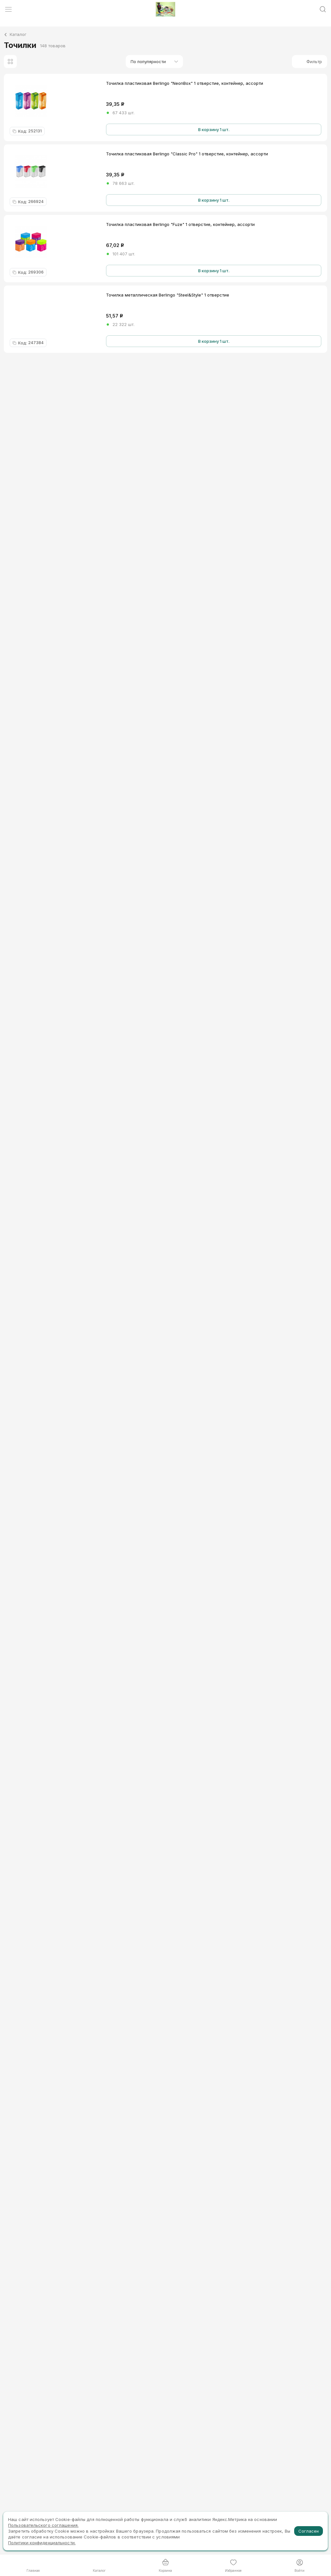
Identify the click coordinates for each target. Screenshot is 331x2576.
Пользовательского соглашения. (43, 2525)
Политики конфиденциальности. (42, 2542)
